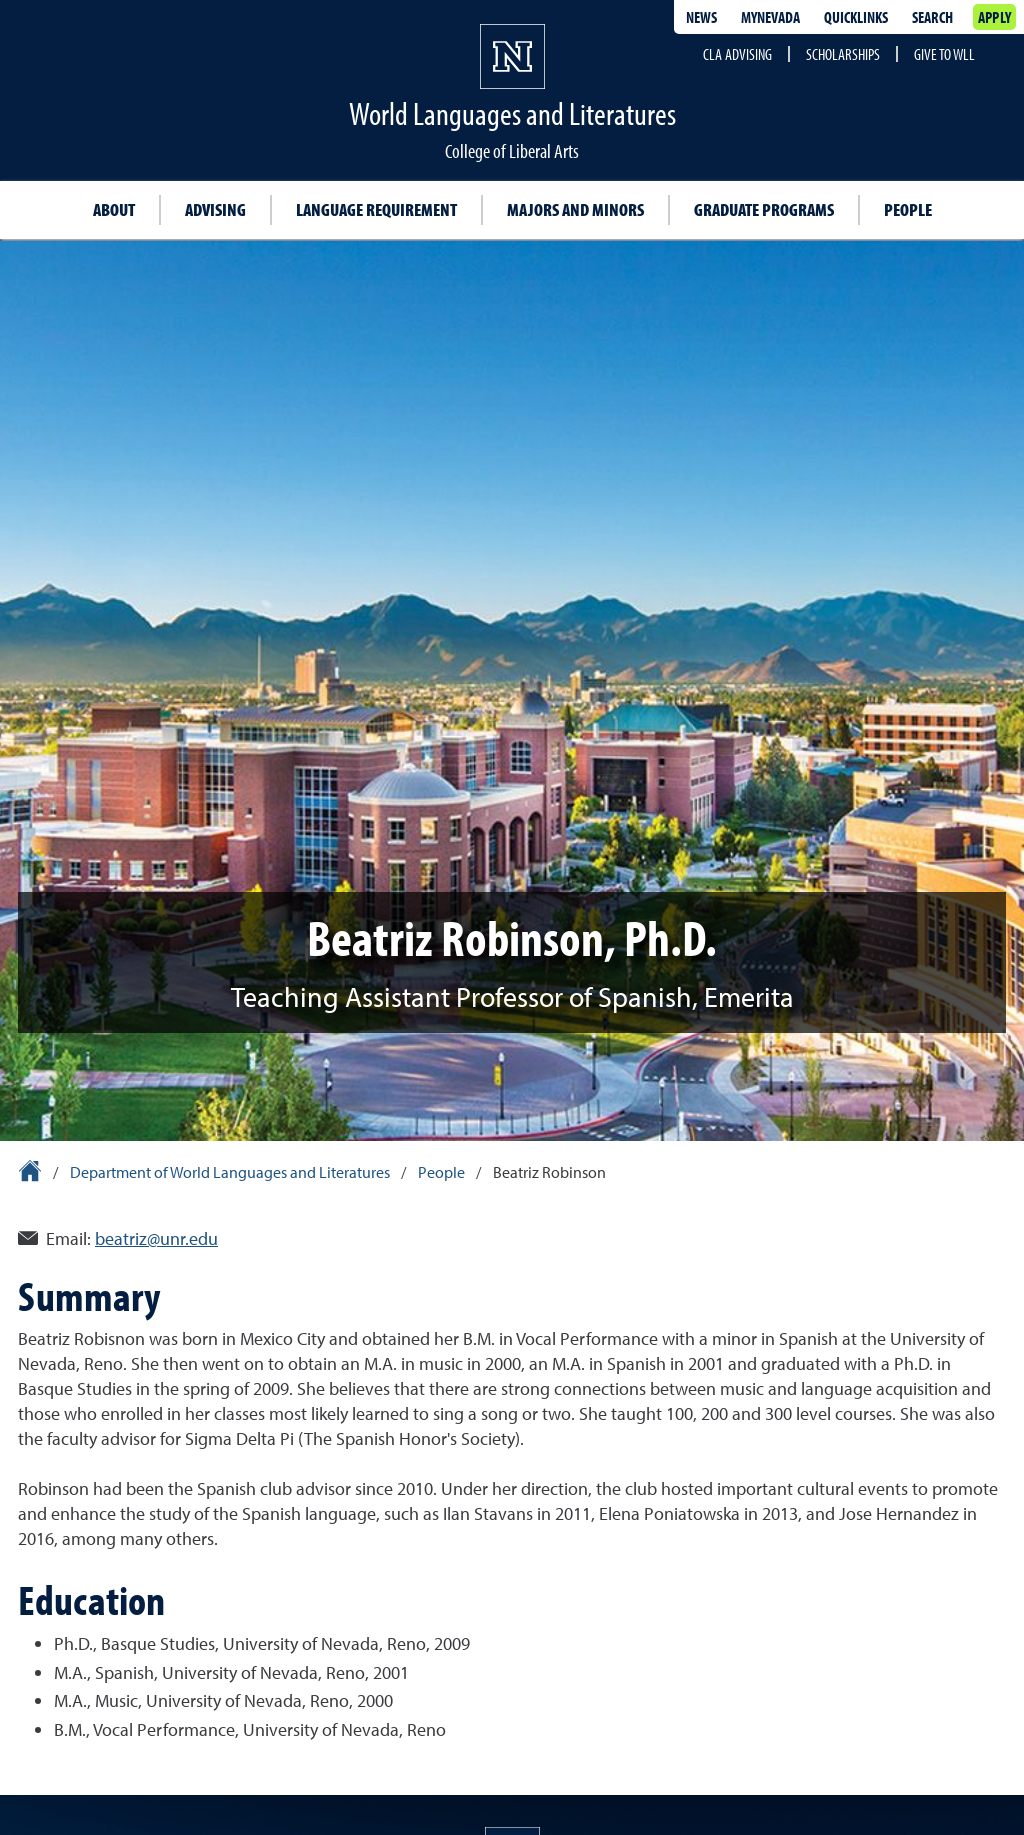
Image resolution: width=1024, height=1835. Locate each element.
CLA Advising (737, 54)
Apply (994, 17)
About (114, 209)
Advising (215, 209)
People (908, 209)
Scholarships (843, 54)
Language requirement (376, 209)
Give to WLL (944, 54)
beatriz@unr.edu (156, 1238)
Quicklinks (856, 17)
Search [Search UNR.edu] (932, 17)
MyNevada (770, 17)
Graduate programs (764, 209)
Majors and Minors (575, 209)
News (701, 17)
